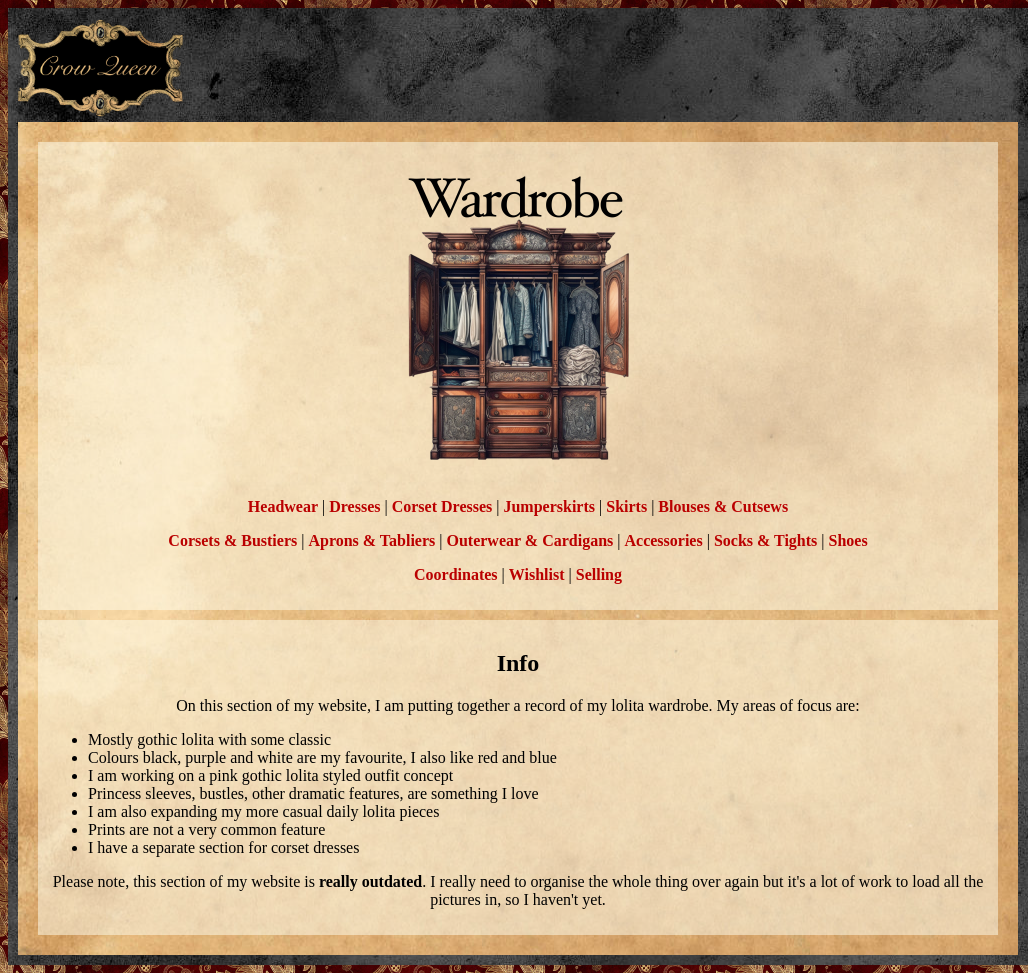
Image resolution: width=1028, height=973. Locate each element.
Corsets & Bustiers (232, 540)
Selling (599, 574)
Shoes (848, 540)
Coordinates (456, 574)
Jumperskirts (549, 506)
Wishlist (537, 574)
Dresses (354, 506)
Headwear (283, 506)
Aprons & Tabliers (371, 540)
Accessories (663, 540)
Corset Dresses (442, 506)
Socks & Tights (765, 540)
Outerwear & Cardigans (529, 540)
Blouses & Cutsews (723, 506)
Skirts (626, 506)
